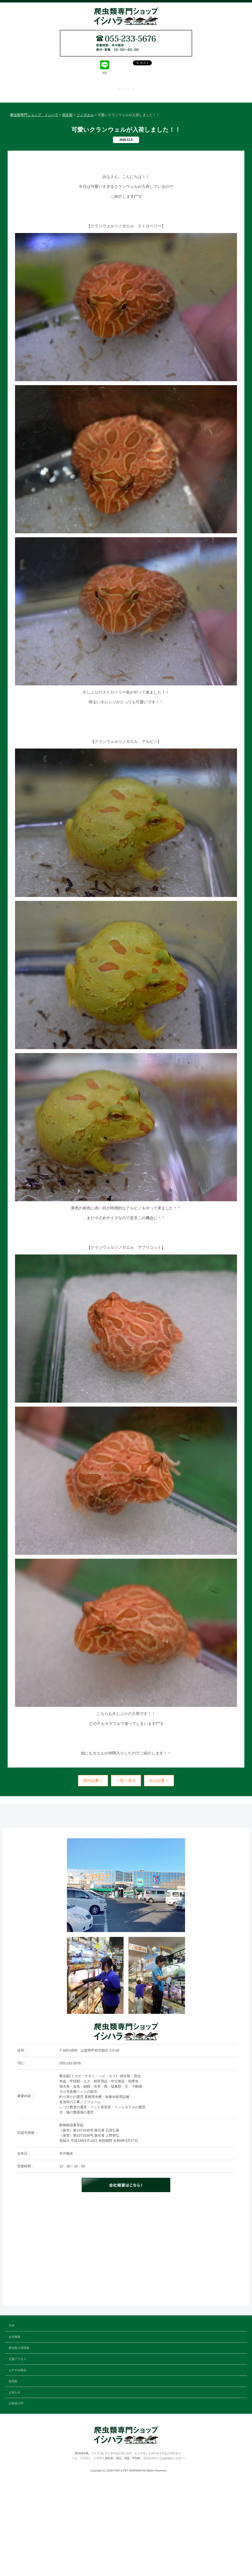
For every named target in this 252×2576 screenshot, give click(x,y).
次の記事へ (159, 1871)
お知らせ (126, 168)
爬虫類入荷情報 (126, 123)
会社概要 (126, 112)
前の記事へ (93, 1871)
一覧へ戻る (126, 1871)
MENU (127, 89)
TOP (126, 100)
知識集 (126, 157)
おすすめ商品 (126, 146)
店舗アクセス (126, 134)
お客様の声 (126, 180)
